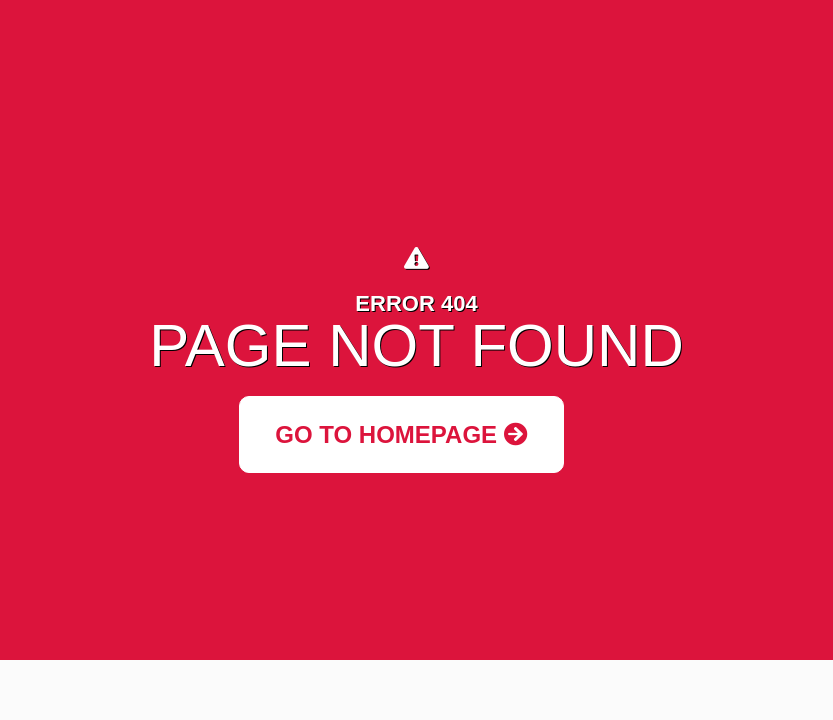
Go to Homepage (401, 434)
